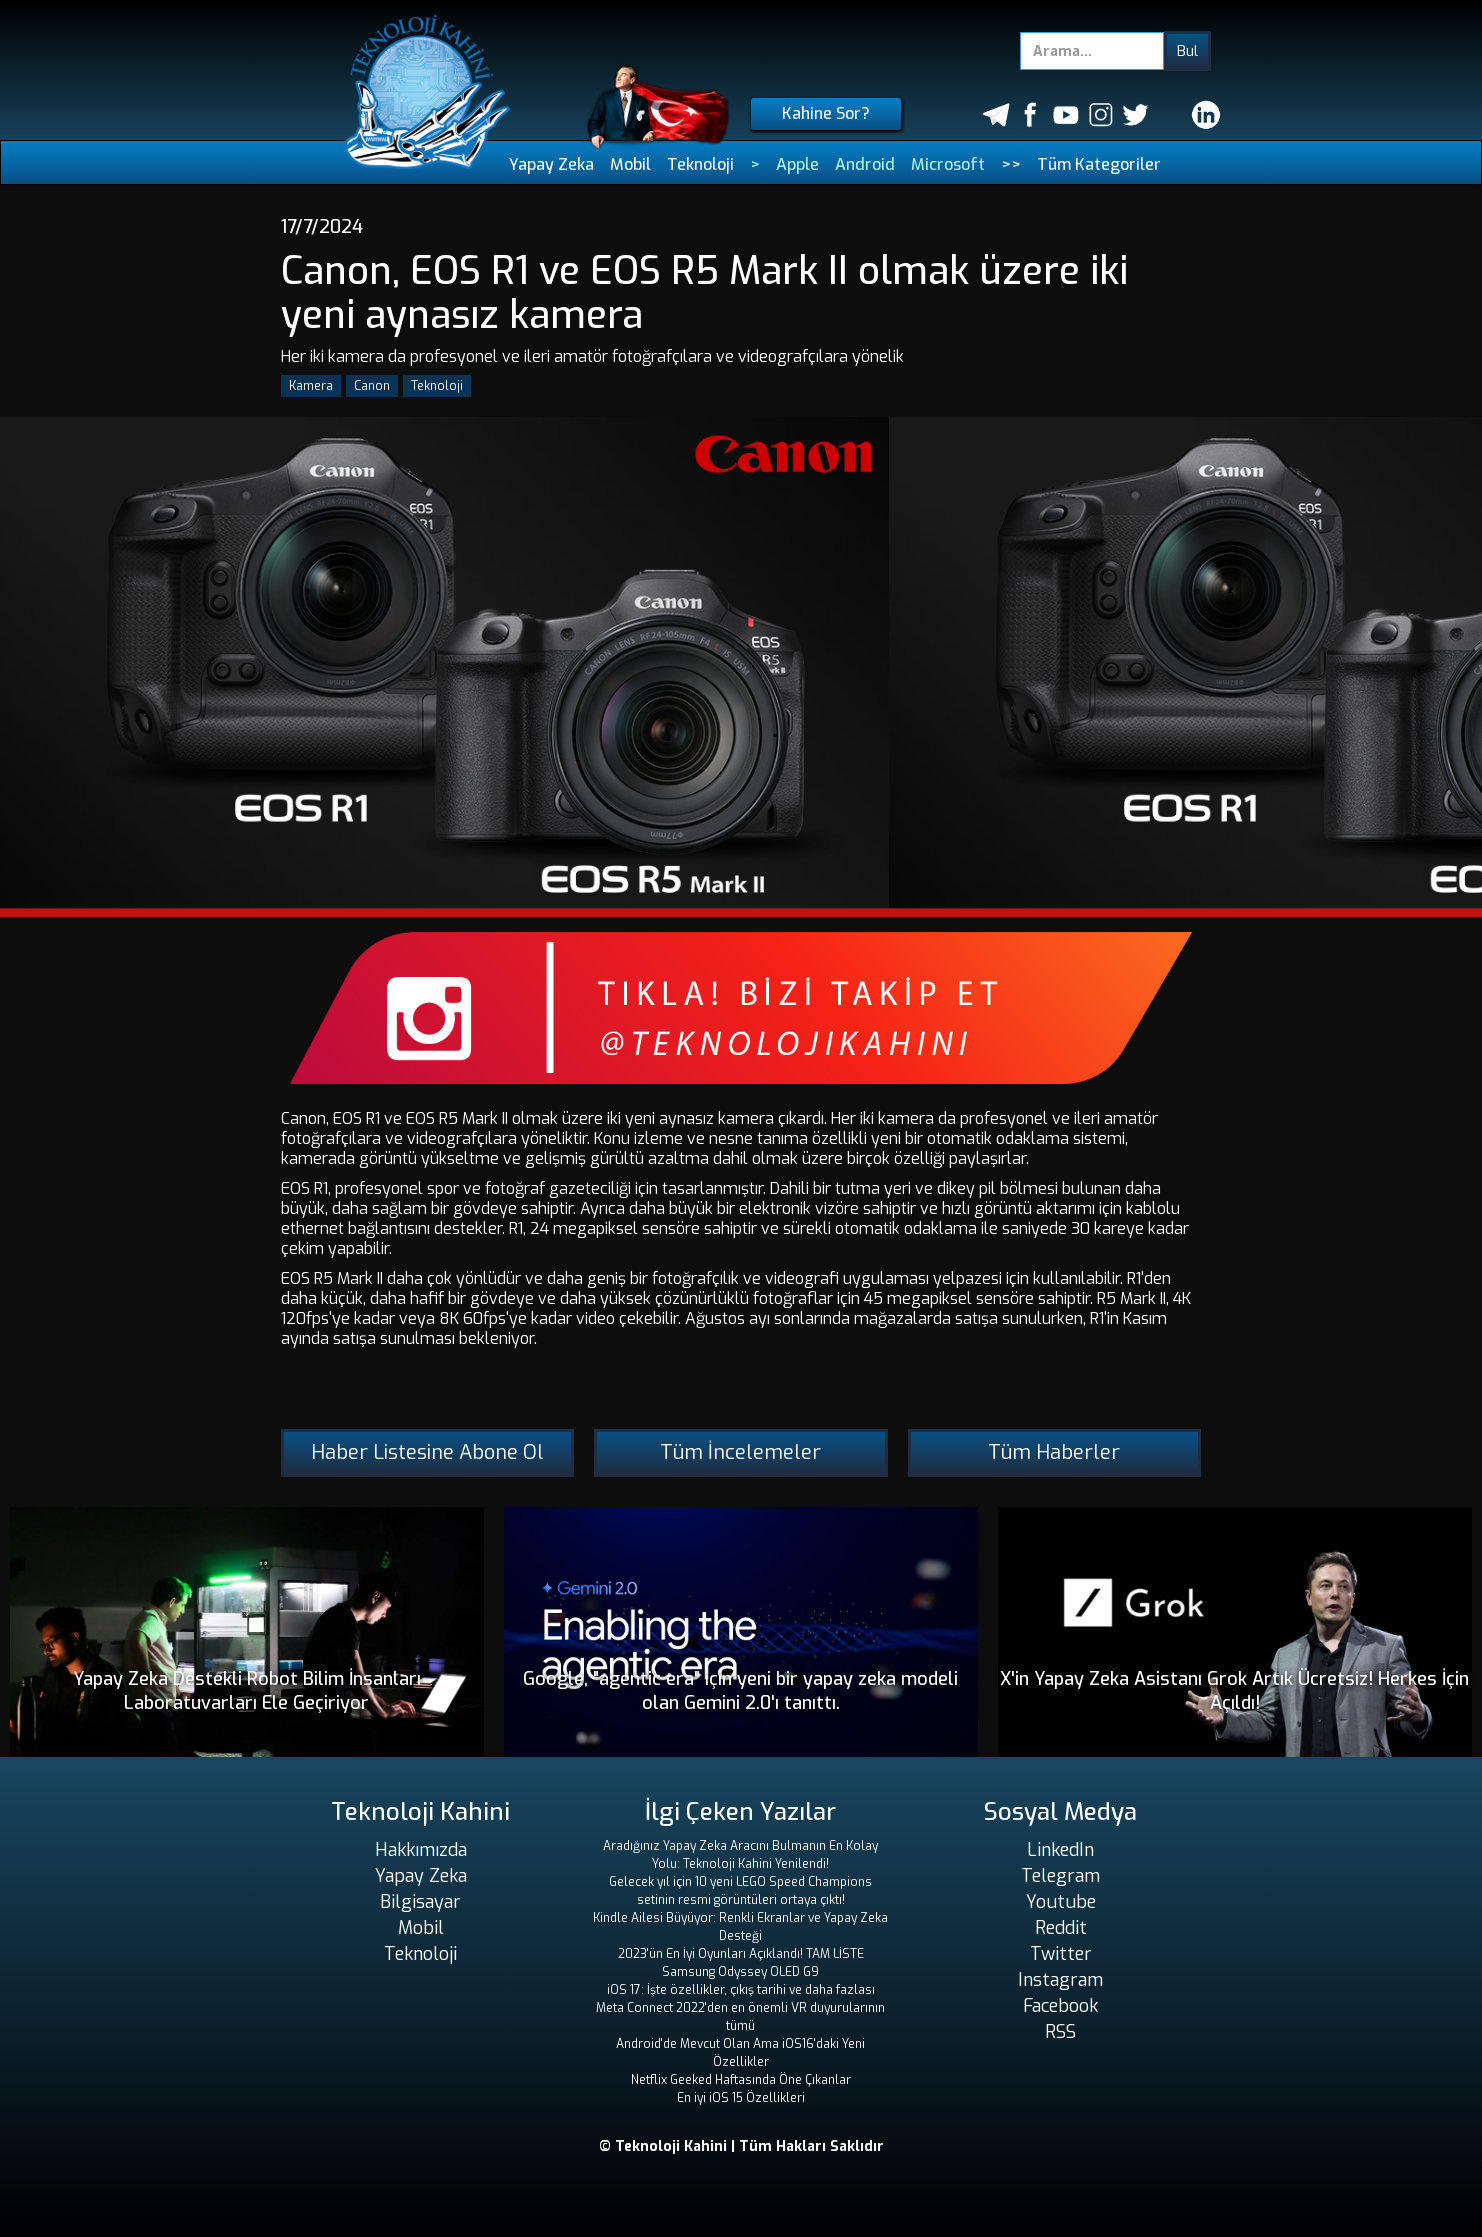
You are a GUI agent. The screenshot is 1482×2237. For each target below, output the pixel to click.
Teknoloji (700, 164)
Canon (372, 386)
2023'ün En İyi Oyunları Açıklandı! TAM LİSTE (741, 1954)
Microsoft (948, 164)
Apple (797, 164)
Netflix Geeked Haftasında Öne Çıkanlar (741, 2080)
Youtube (1061, 1902)
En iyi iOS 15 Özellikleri (741, 2098)
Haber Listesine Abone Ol (427, 1452)
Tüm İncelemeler (740, 1452)
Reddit (1061, 1928)
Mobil (630, 164)
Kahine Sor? (826, 113)
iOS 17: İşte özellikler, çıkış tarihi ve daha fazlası (741, 1990)
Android (865, 164)
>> (1011, 164)
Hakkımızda (421, 1850)
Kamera (311, 386)
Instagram (1060, 1980)
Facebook (1060, 2006)
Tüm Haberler (1054, 1452)
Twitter (1061, 1954)
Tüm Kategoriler (1099, 164)
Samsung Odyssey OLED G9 (740, 1972)
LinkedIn (1060, 1850)
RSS (1060, 2032)
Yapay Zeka (551, 164)
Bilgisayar (420, 1902)
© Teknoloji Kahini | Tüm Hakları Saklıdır (741, 2146)
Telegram (1060, 1876)
